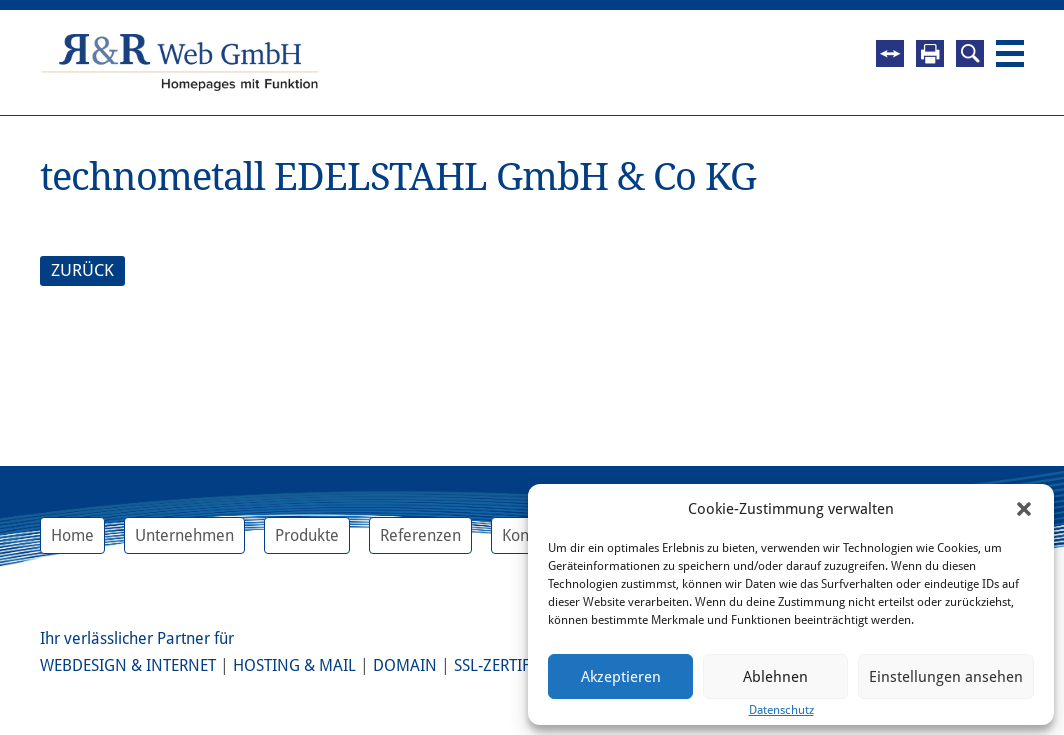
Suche (970, 53)
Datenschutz (781, 710)
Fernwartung (890, 53)
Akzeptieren (621, 677)
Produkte (307, 535)
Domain (405, 665)
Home (72, 535)
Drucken (930, 53)
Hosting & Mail (294, 665)
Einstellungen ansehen (946, 677)
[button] (1024, 509)
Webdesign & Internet (128, 665)
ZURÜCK (82, 270)
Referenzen (420, 535)
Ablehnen (775, 677)
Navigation (1010, 53)
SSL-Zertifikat (507, 665)
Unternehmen (184, 535)
